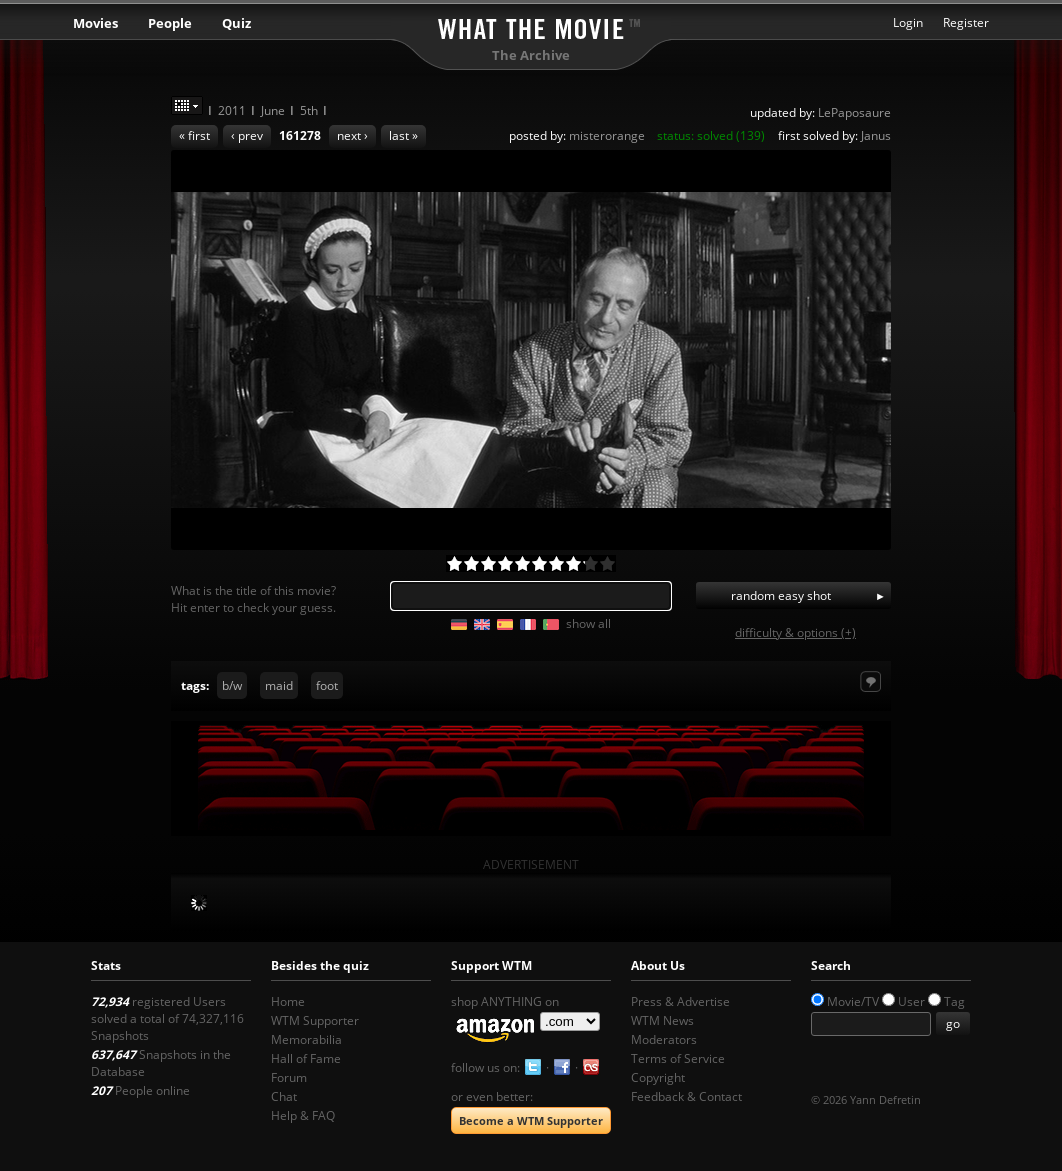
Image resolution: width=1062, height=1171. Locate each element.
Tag (954, 1001)
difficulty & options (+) (795, 632)
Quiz (236, 23)
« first (194, 135)
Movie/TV (853, 1001)
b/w (232, 685)
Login (908, 22)
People (170, 23)
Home (288, 1001)
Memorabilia (306, 1039)
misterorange (607, 135)
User (911, 1001)
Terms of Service (678, 1058)
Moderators (664, 1039)
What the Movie (531, 25)
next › (352, 135)
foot (327, 685)
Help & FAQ (303, 1115)
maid (279, 685)
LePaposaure (854, 112)
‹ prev (247, 135)
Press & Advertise (680, 1001)
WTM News (662, 1020)
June (273, 110)
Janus (876, 135)
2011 (232, 110)
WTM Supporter (315, 1020)
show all (588, 623)
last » (403, 135)
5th (309, 110)
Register (966, 22)
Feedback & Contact (686, 1096)
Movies (95, 23)
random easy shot (781, 595)
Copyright (658, 1077)
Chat (284, 1096)
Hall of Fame (306, 1058)
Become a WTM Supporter (531, 1120)
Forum (289, 1077)
